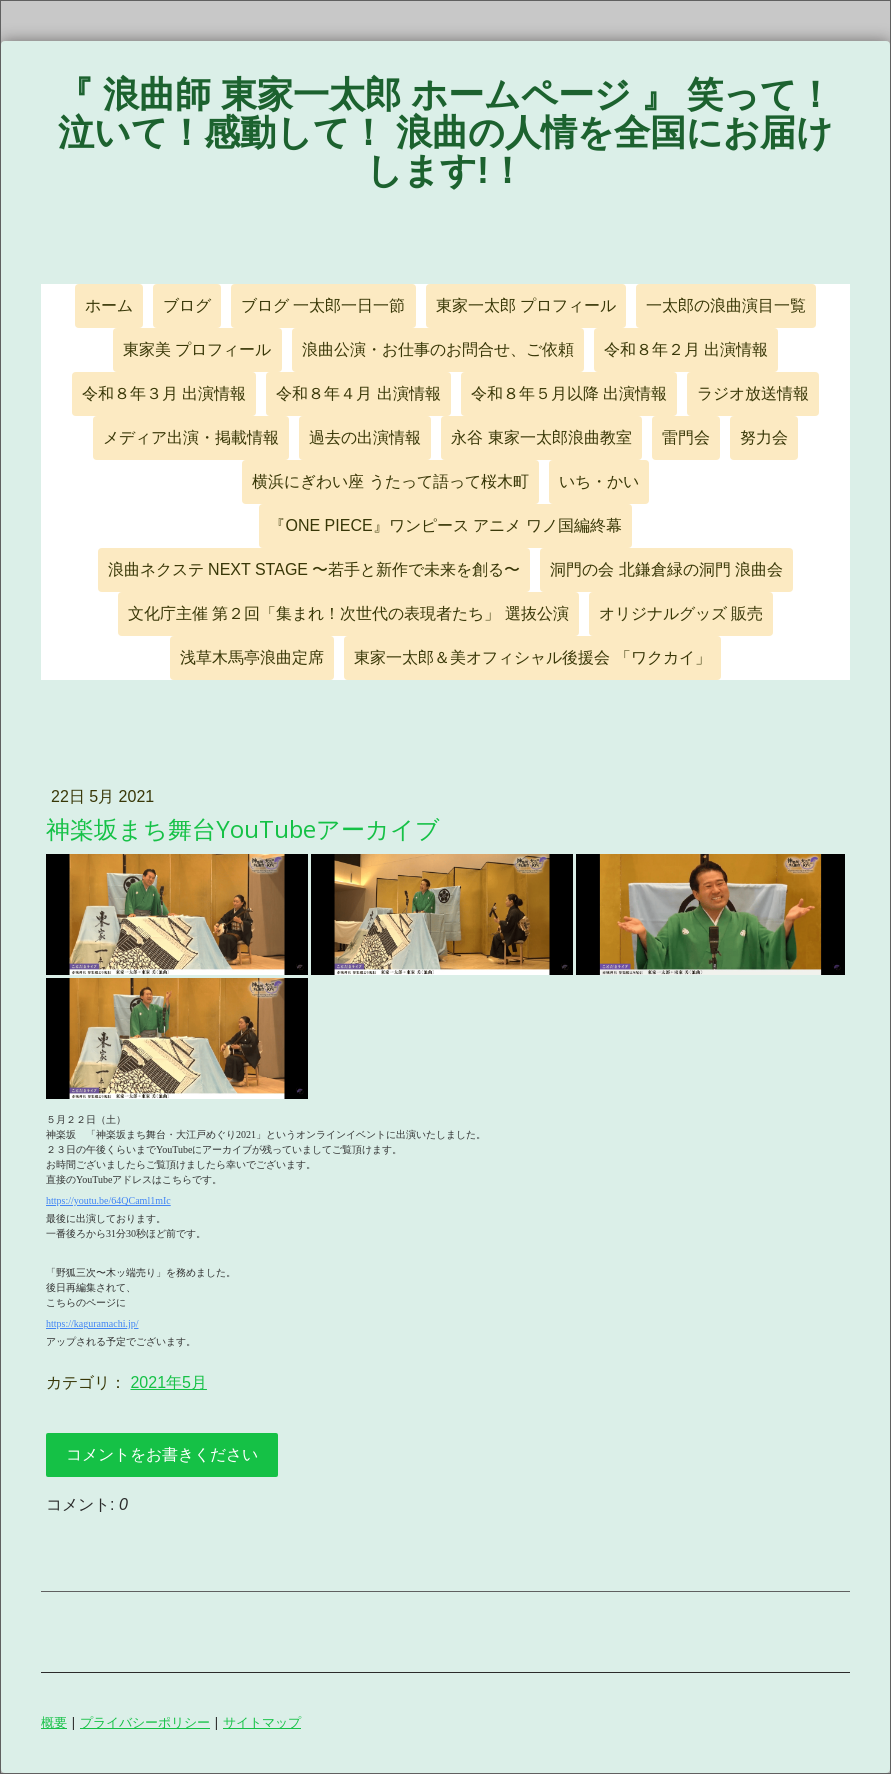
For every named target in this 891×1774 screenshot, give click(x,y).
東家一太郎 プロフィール (526, 305)
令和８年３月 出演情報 (164, 393)
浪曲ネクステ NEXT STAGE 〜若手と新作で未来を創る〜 (314, 569)
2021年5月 (168, 1382)
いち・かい (599, 481)
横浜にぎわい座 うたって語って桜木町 (390, 481)
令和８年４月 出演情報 (358, 393)
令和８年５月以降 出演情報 (569, 393)
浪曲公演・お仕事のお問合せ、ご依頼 (438, 349)
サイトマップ (262, 1722)
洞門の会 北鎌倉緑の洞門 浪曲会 (666, 569)
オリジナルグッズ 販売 (681, 613)
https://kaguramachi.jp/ (92, 1323)
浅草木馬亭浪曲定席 (252, 657)
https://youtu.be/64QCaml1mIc (108, 1200)
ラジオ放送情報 (753, 393)
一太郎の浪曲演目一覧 (726, 305)
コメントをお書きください (162, 1454)
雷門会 (686, 437)
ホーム (109, 305)
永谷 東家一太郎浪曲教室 (541, 437)
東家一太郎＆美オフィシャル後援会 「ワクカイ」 (532, 657)
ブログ (187, 305)
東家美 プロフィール (197, 349)
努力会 (764, 437)
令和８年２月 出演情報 (686, 349)
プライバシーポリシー (145, 1722)
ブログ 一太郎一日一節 (323, 305)
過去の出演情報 (365, 437)
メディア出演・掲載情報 (191, 437)
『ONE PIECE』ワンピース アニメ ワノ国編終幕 (445, 525)
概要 (54, 1722)
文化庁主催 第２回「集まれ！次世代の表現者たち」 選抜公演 (348, 613)
